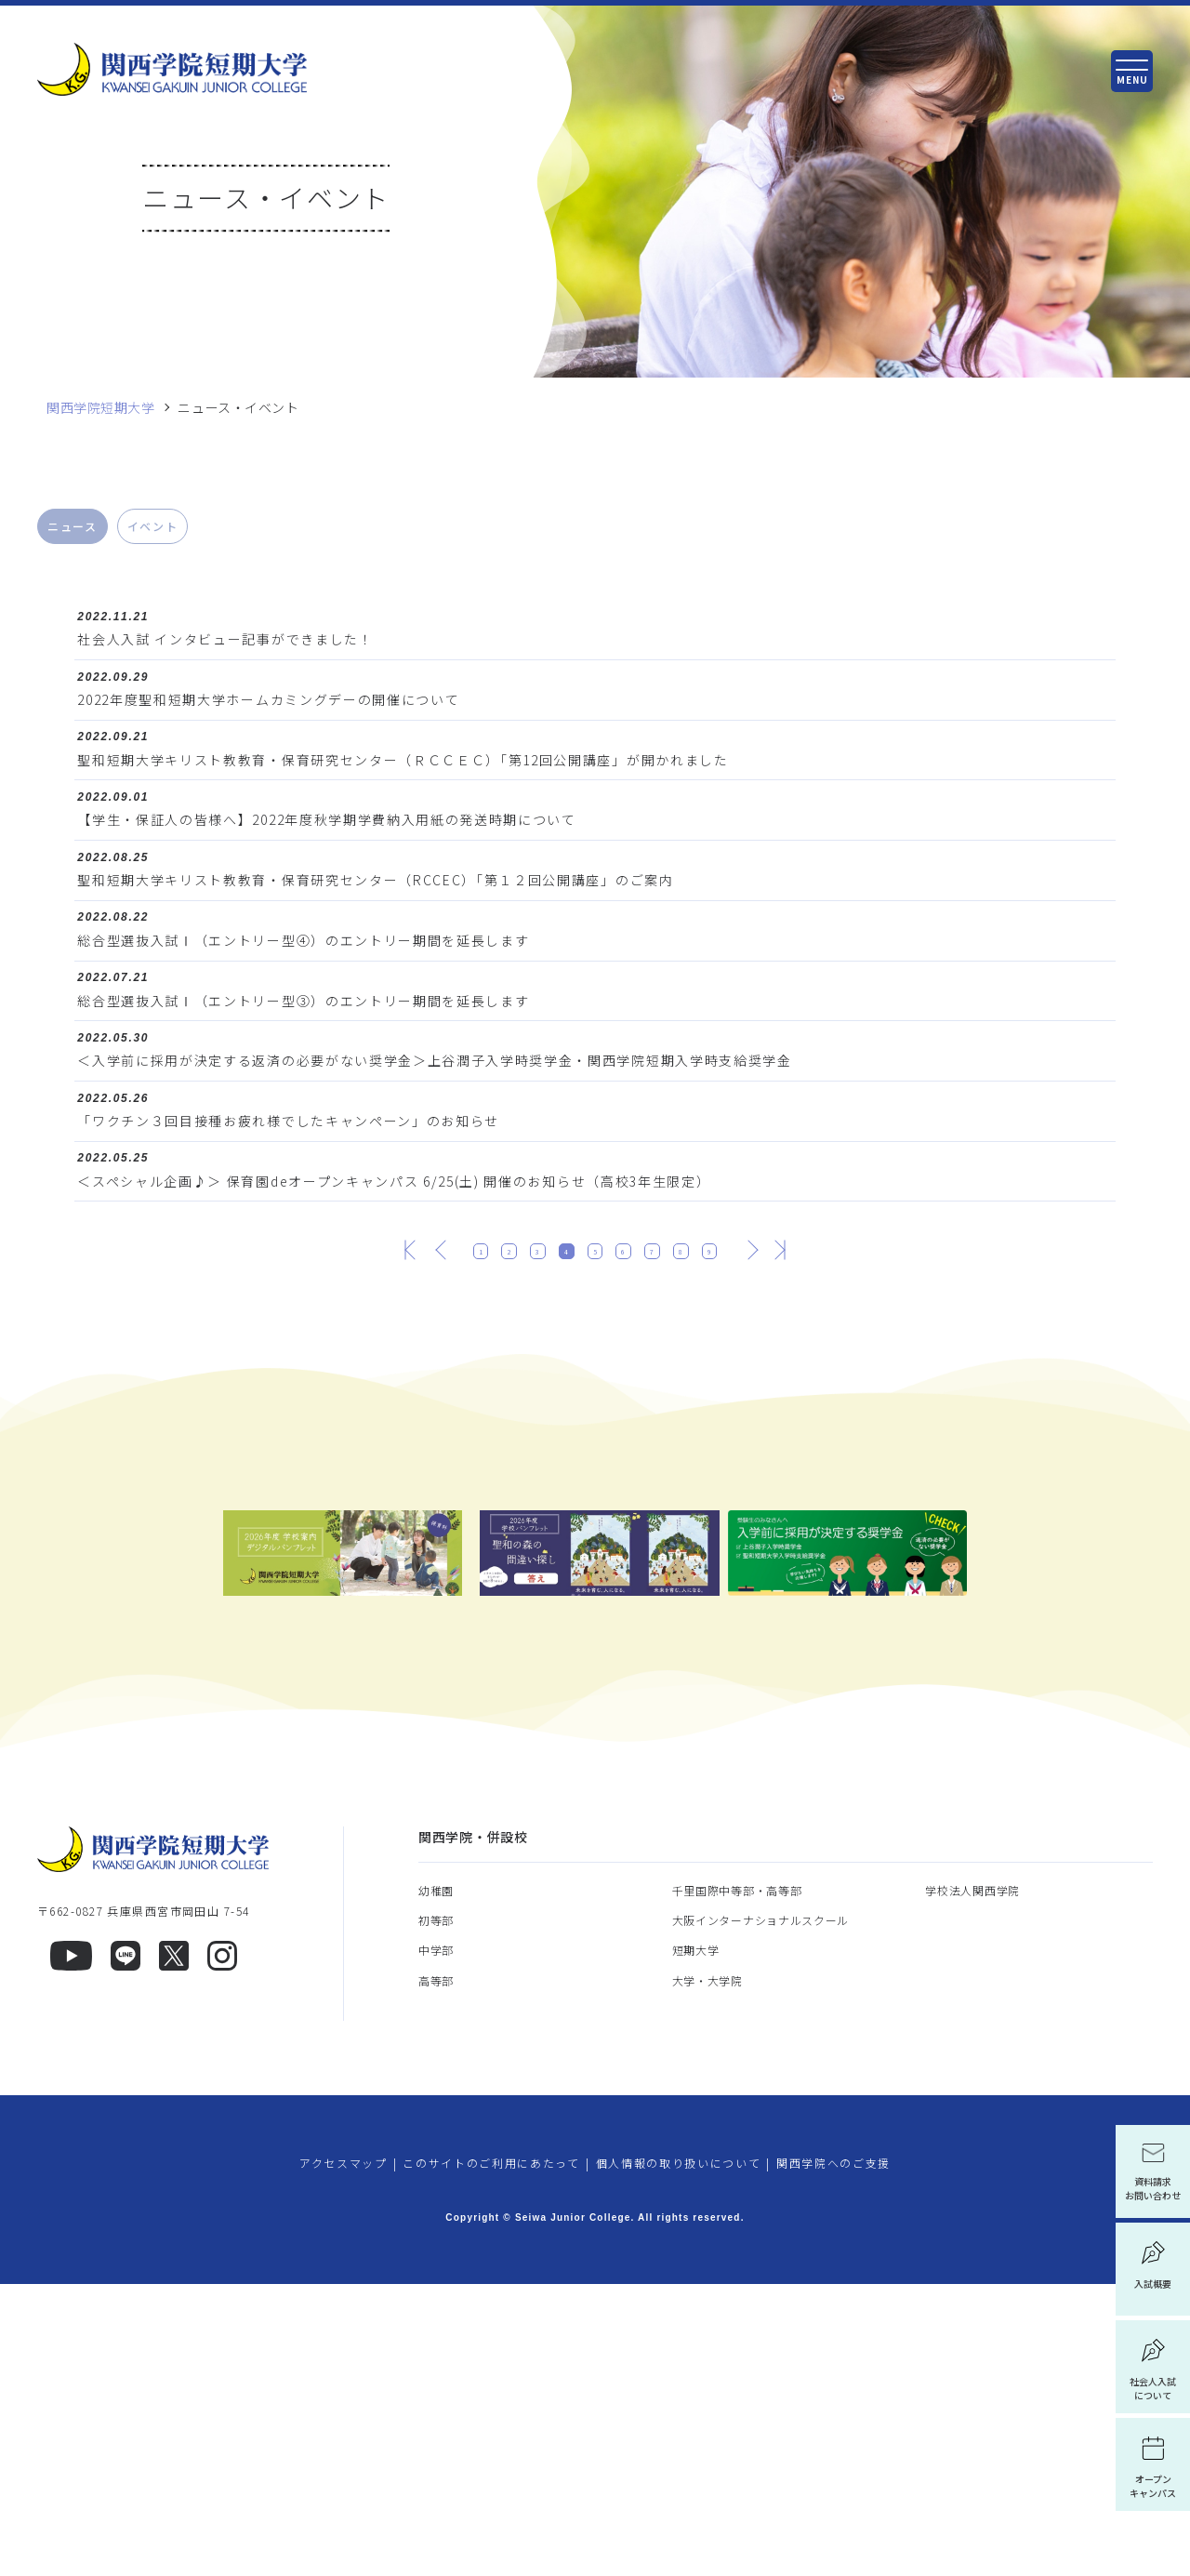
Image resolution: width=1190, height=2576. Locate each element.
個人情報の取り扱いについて (678, 2454)
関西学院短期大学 (100, 408)
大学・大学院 (707, 2271)
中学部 (436, 2242)
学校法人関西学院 (972, 2181)
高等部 (436, 2271)
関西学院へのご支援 (833, 2454)
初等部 (436, 2212)
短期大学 (696, 2242)
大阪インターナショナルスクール (761, 2212)
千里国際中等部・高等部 (737, 2181)
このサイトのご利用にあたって (491, 2454)
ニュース (72, 526)
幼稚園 (436, 2181)
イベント (152, 526)
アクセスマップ (343, 2454)
